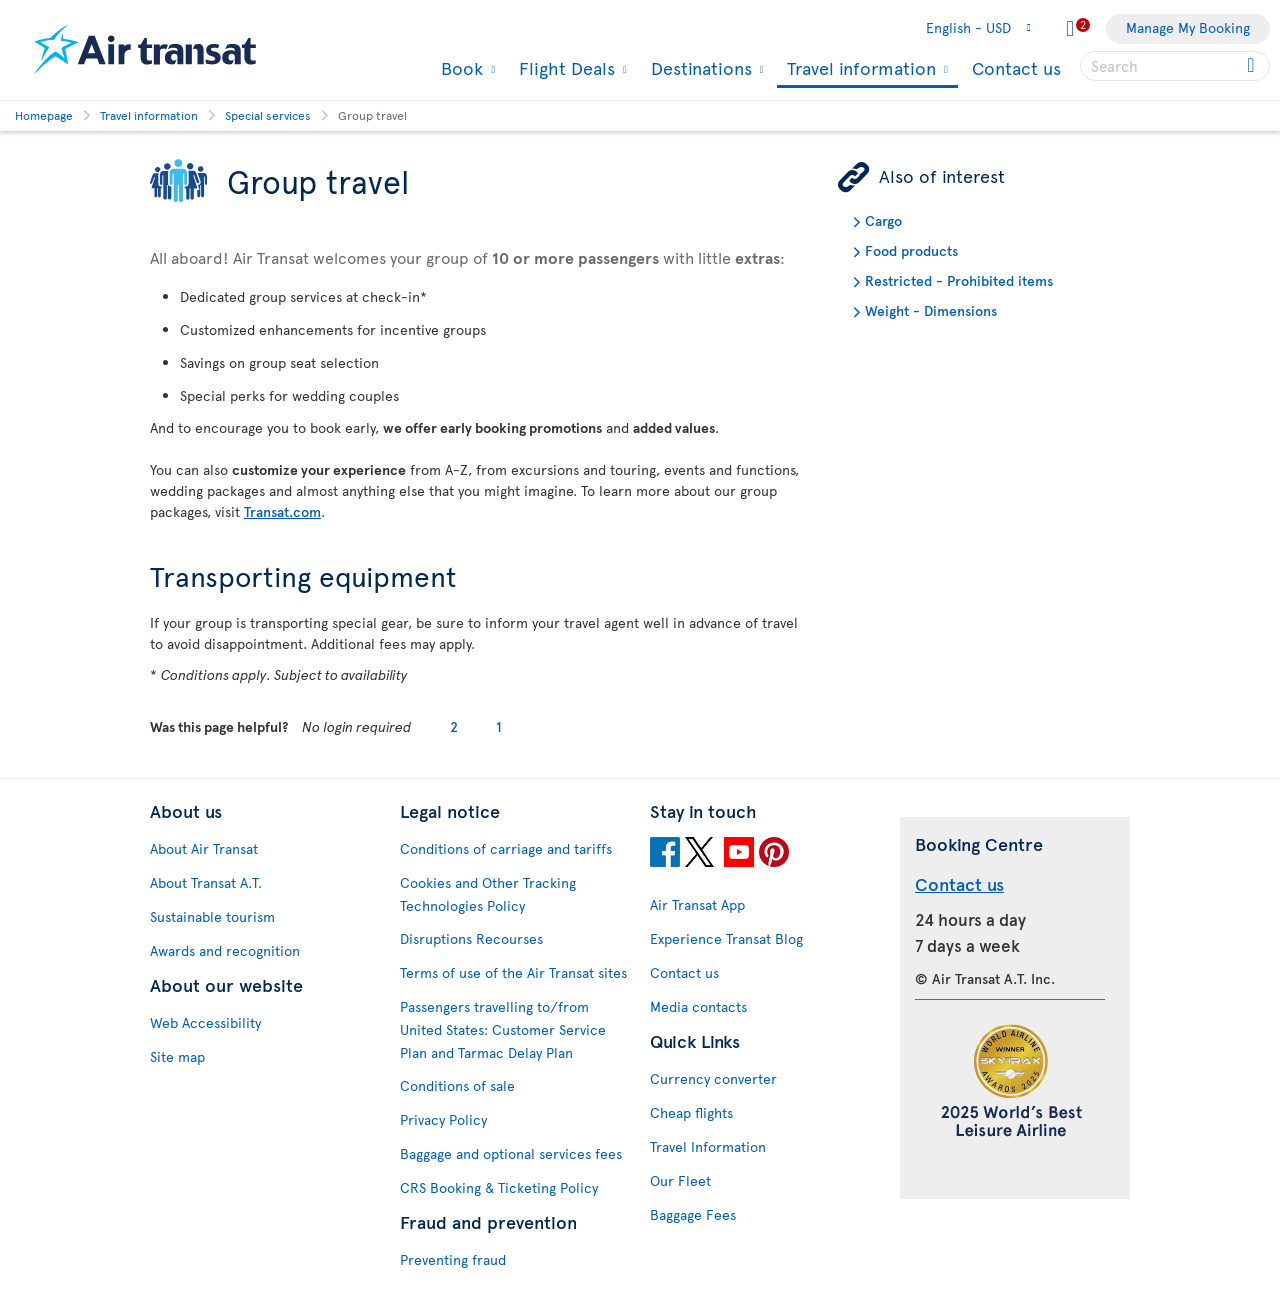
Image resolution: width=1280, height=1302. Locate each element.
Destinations (699, 68)
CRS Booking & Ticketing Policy (499, 1187)
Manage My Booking (1188, 27)
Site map (177, 1056)
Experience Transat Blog (726, 938)
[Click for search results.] (1252, 66)
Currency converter (713, 1078)
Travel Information (708, 1146)
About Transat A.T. (206, 882)
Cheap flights (691, 1112)
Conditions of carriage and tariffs (506, 848)
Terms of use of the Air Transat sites (513, 972)
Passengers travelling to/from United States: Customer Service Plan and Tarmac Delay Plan (503, 1029)
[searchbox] (1175, 66)
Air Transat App (697, 904)
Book (459, 68)
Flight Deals (564, 68)
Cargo (883, 220)
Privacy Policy (443, 1119)
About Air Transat (204, 848)
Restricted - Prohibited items (959, 280)
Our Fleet (680, 1180)
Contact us (1016, 67)
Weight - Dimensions (931, 310)
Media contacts (698, 1006)
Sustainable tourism (212, 916)
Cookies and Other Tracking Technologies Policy (488, 894)
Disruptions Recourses (471, 938)
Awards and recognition (225, 950)
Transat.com (282, 511)
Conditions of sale (457, 1085)
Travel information (859, 69)
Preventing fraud (453, 1259)
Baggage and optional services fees (511, 1153)
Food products (911, 250)
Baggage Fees (693, 1214)
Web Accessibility (205, 1022)
